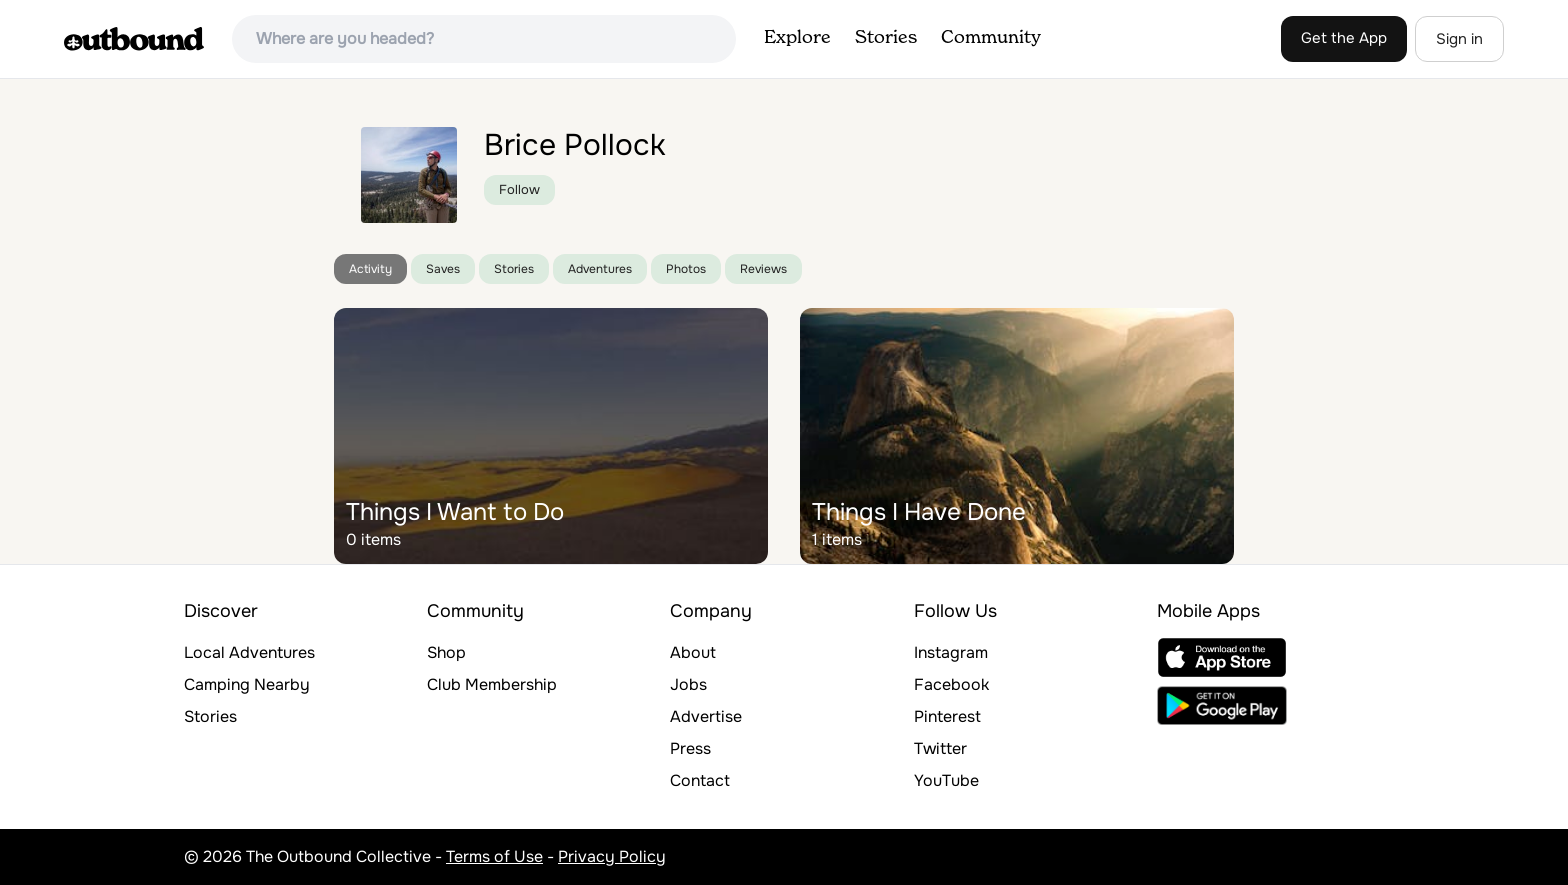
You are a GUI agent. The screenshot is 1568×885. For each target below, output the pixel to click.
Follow (519, 189)
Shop (446, 652)
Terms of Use (494, 856)
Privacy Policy (612, 856)
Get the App (1344, 38)
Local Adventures (249, 652)
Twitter (940, 748)
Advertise (706, 716)
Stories (886, 38)
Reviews (763, 269)
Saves (443, 269)
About (693, 652)
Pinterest (947, 716)
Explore (797, 38)
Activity (370, 269)
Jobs (688, 684)
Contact (700, 780)
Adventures (600, 269)
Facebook (951, 684)
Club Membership (492, 684)
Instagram (951, 652)
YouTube (946, 780)
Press (690, 748)
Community (991, 38)
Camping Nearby (247, 684)
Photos (686, 269)
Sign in (1459, 39)
